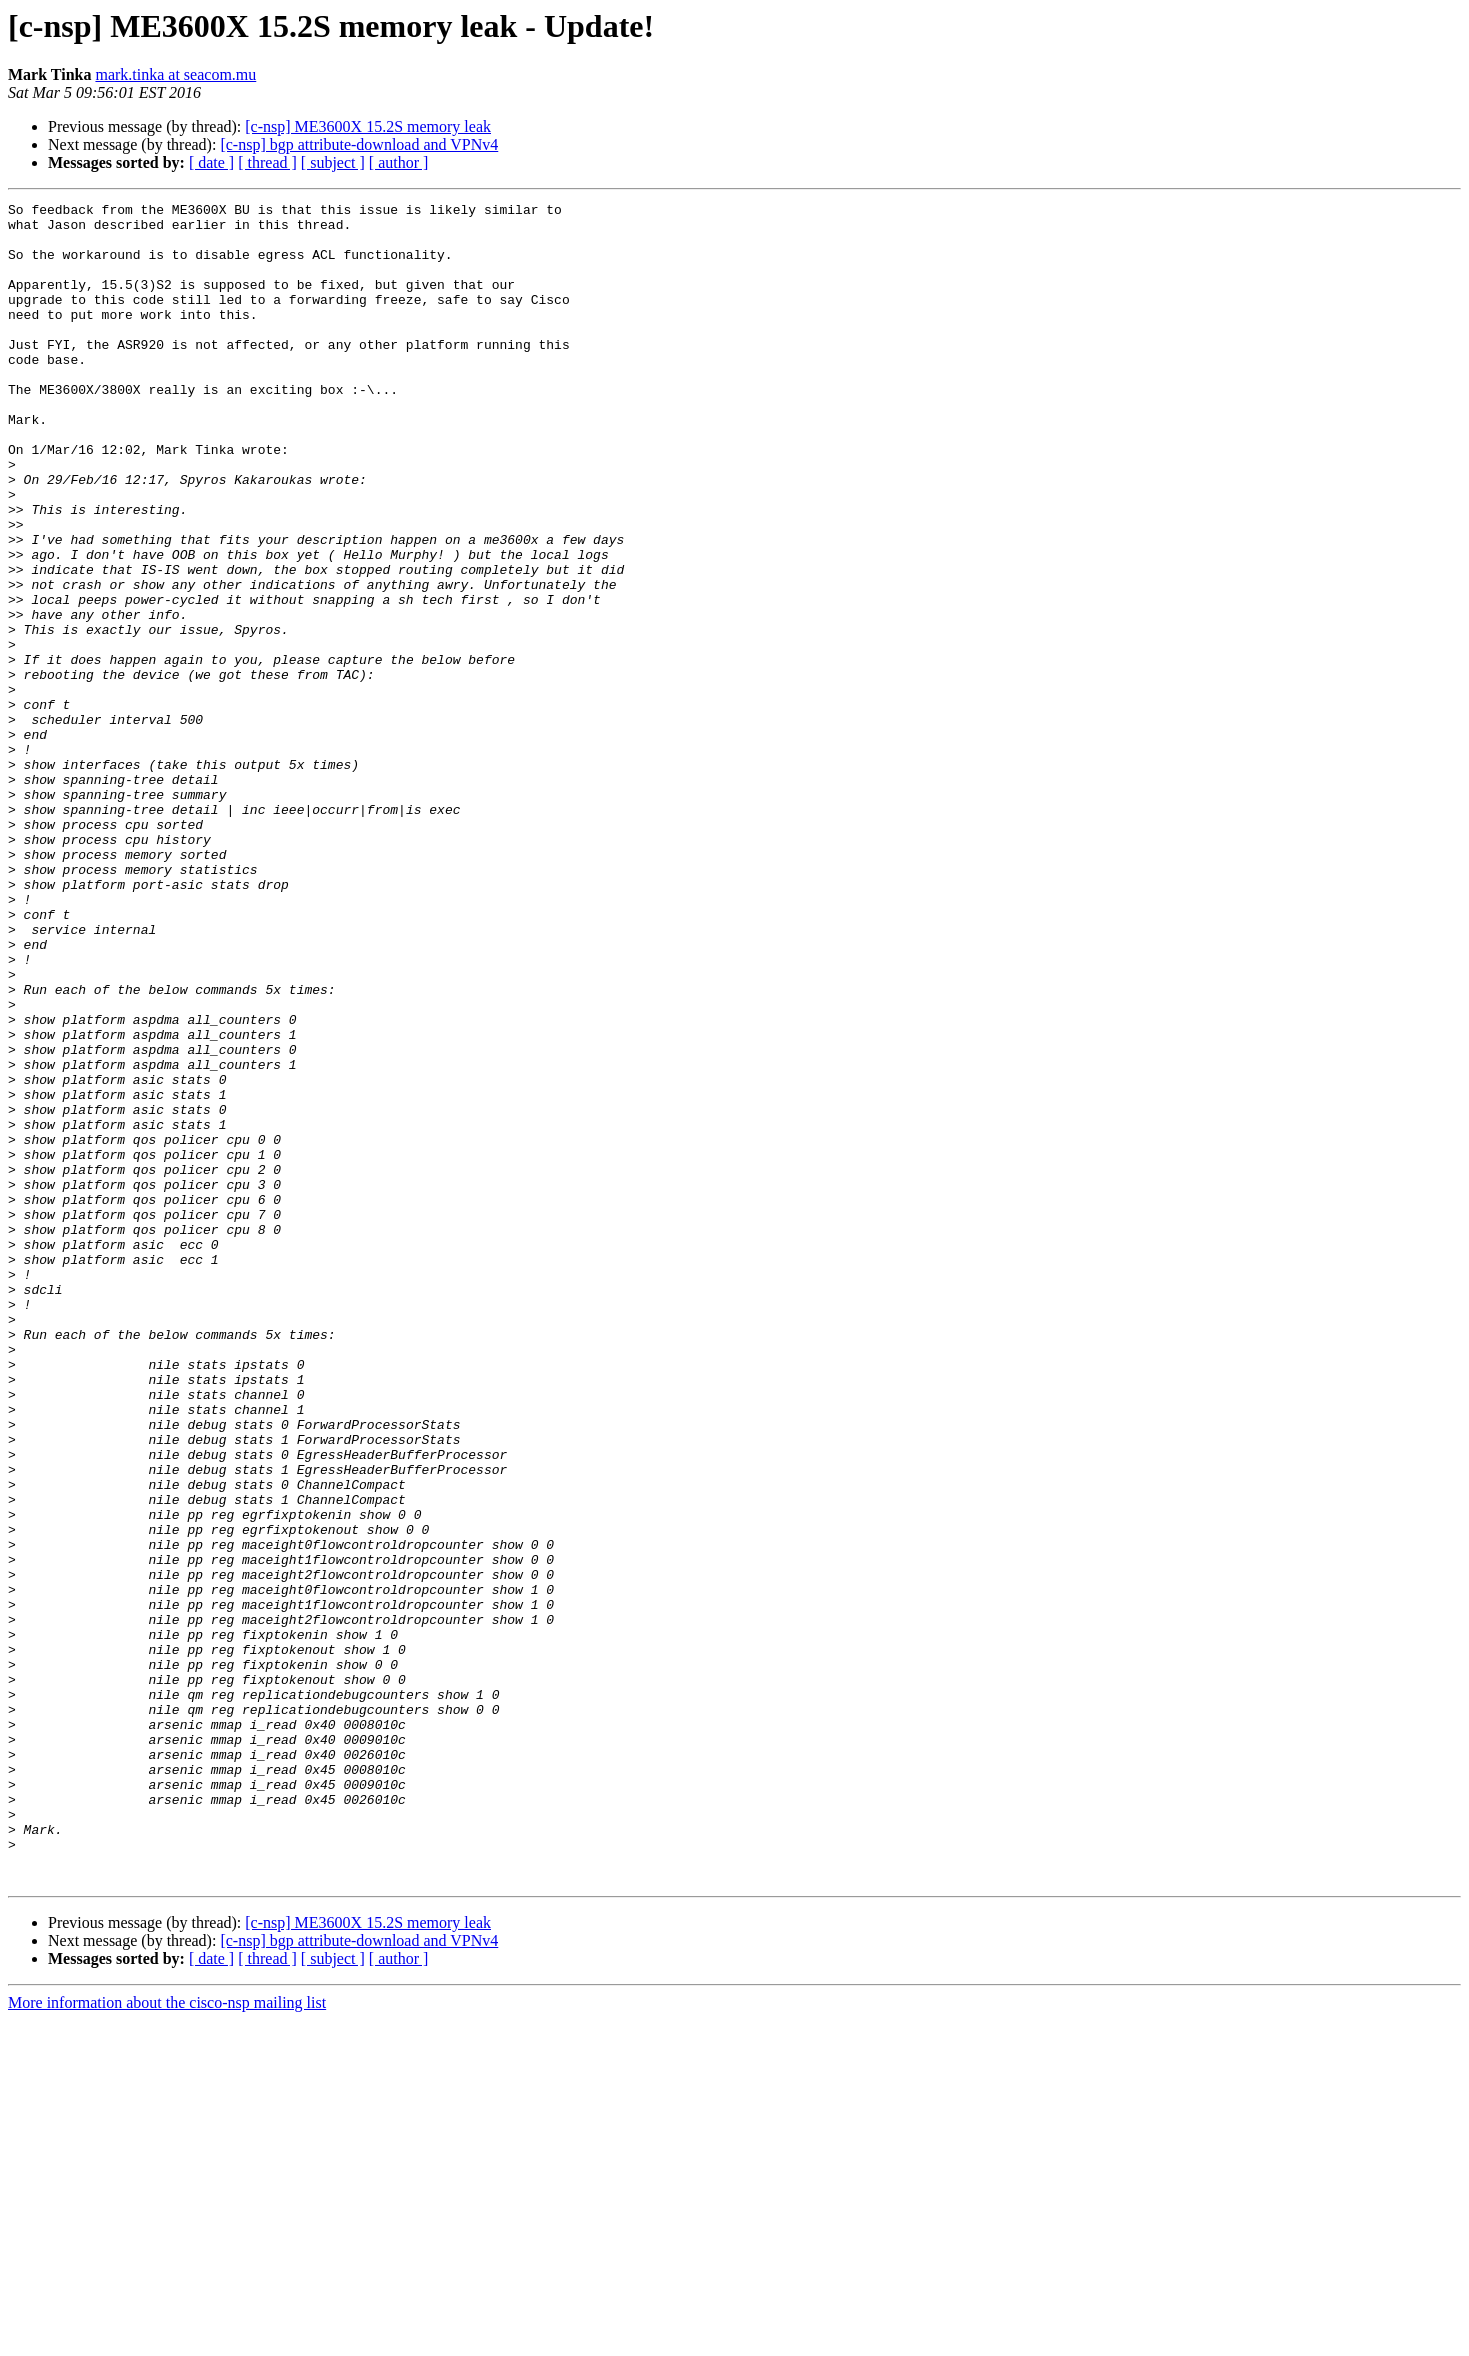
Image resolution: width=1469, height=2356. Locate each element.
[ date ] (211, 162)
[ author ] (399, 162)
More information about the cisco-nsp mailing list (167, 2338)
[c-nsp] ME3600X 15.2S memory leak (368, 126)
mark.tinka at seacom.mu (175, 74)
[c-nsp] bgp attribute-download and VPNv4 (359, 144)
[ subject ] (333, 162)
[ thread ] (267, 162)
